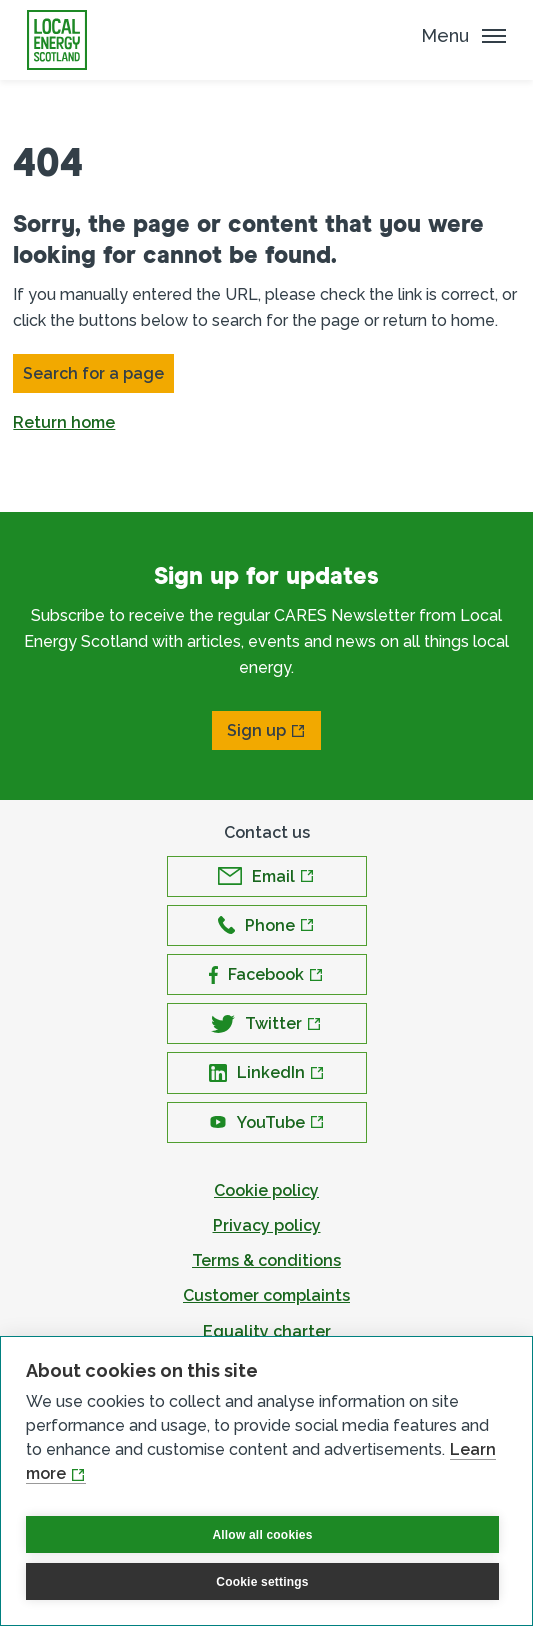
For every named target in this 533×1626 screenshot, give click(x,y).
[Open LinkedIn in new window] (267, 1072)
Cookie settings (262, 1582)
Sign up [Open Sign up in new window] (256, 730)
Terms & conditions (266, 1260)
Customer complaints (266, 1295)
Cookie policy (266, 1190)
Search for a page (93, 373)
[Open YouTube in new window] (267, 1122)
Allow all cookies (262, 1535)
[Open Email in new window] (267, 876)
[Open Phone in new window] (267, 925)
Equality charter (267, 1331)
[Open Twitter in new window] (267, 1023)
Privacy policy (267, 1225)
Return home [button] (64, 422)
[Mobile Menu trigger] (463, 35)
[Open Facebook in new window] (267, 974)
